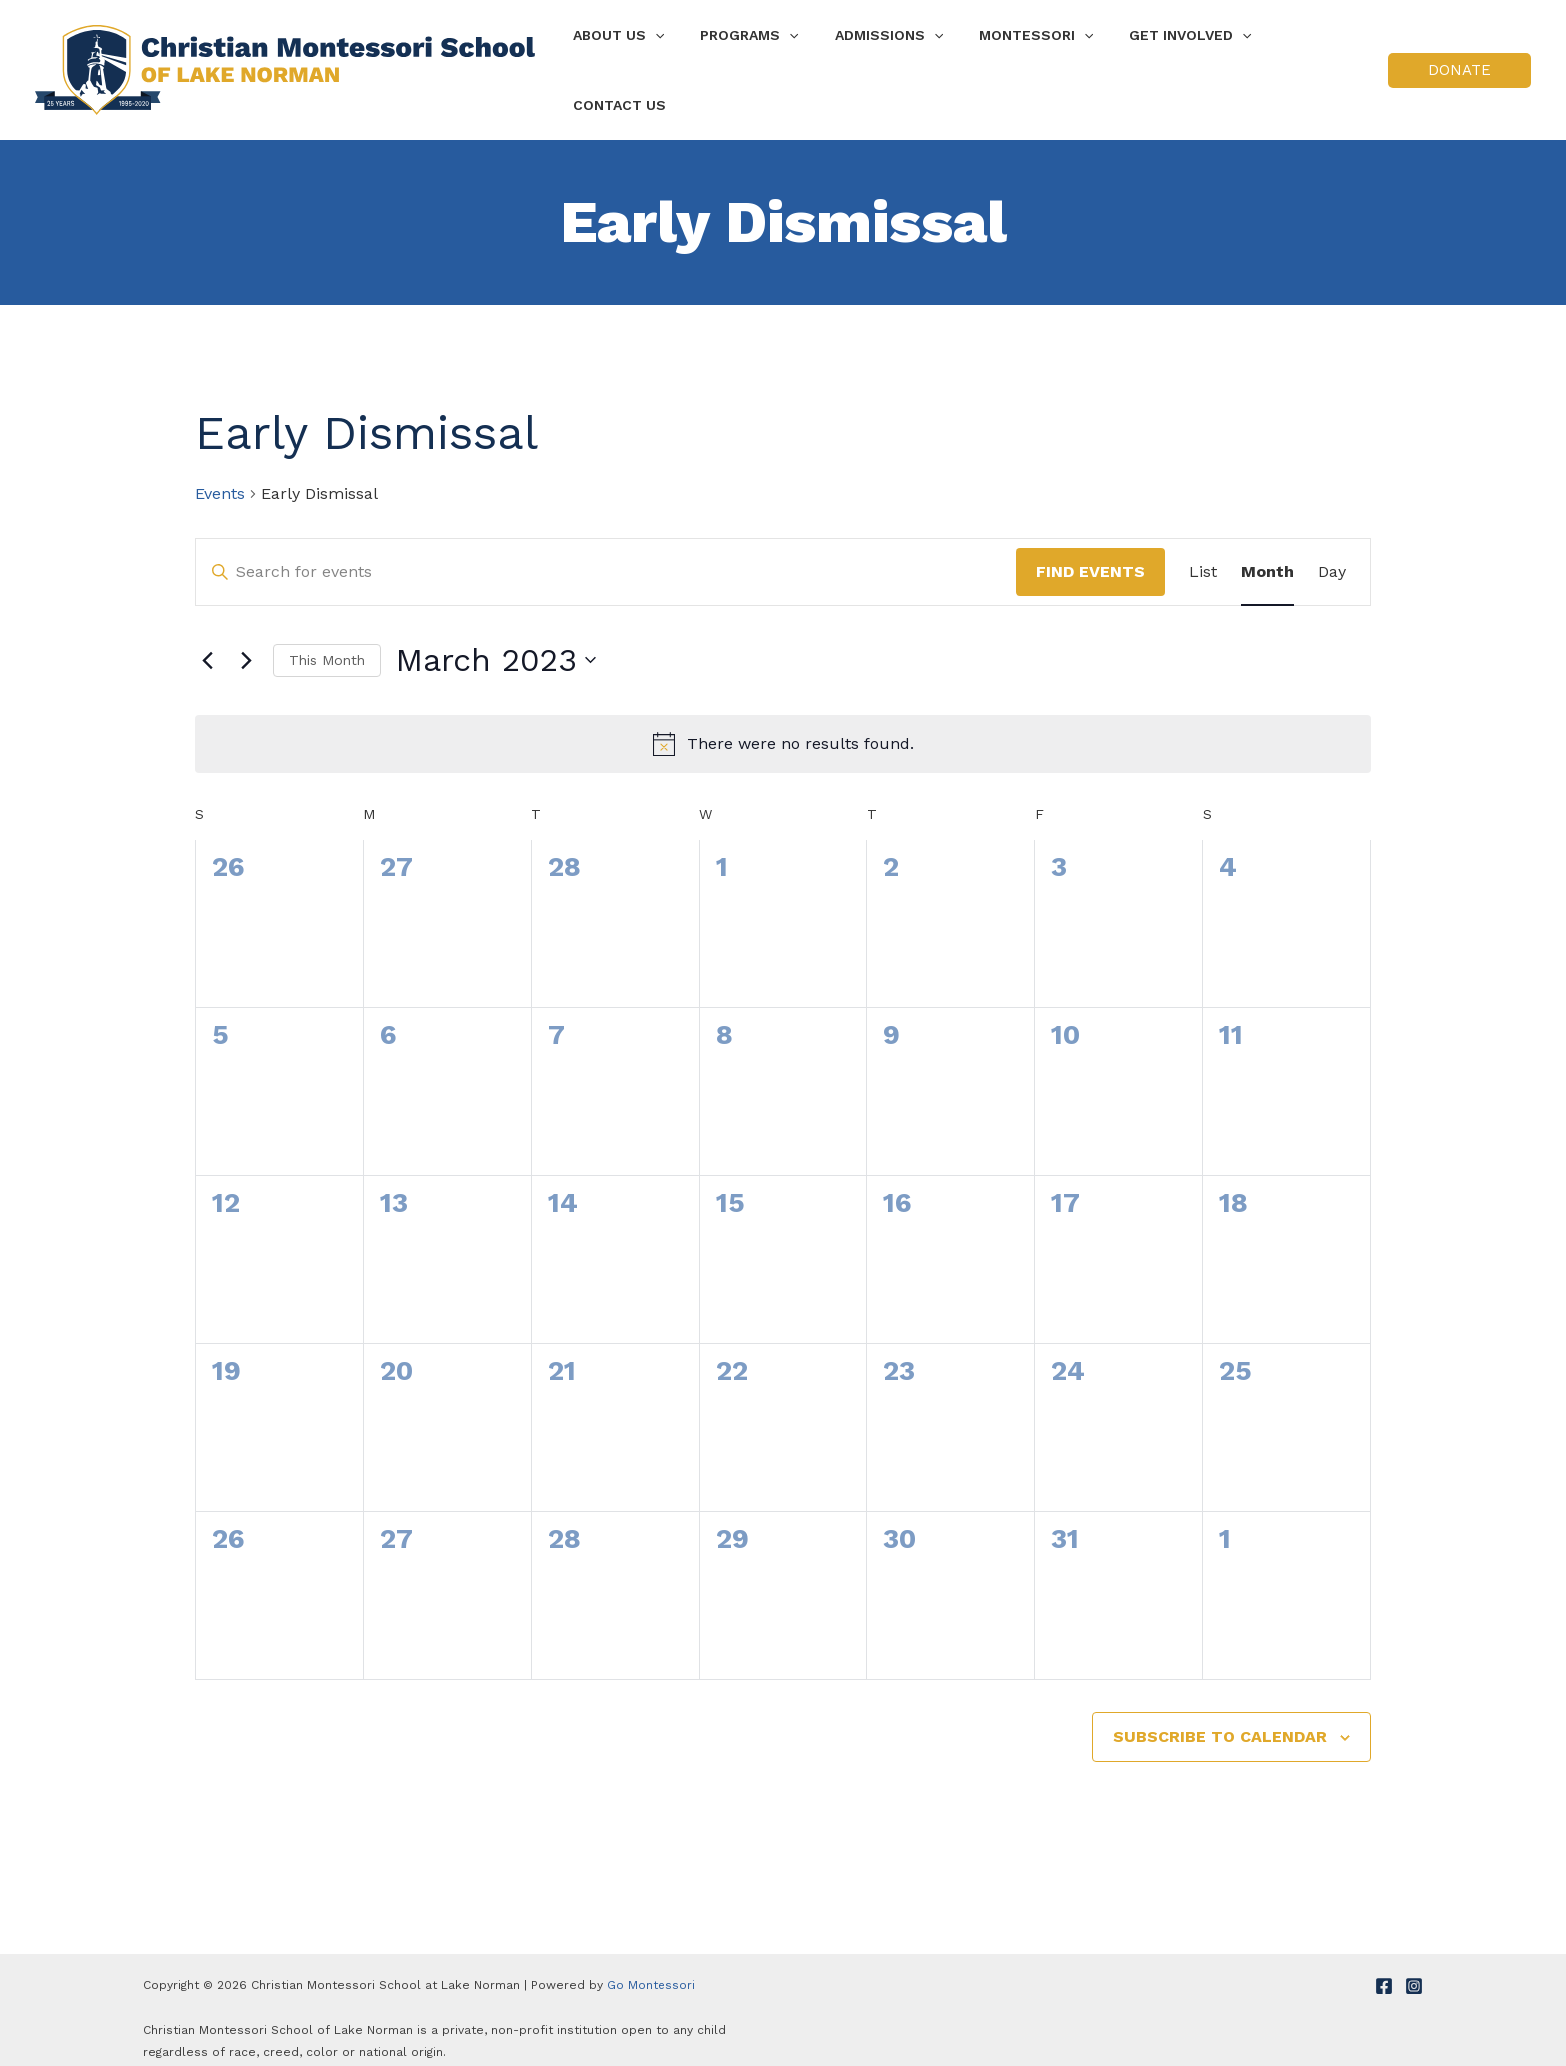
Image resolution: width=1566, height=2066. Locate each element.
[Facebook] (1384, 1968)
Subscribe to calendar (1220, 1718)
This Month (327, 642)
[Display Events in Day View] (1332, 554)
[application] (668, 61)
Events (220, 475)
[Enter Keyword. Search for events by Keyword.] (606, 554)
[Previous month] (207, 642)
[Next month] (246, 642)
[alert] (783, 726)
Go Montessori (651, 1967)
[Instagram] (1414, 1968)
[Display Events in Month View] (1267, 554)
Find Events (1090, 553)
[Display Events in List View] (1203, 554)
